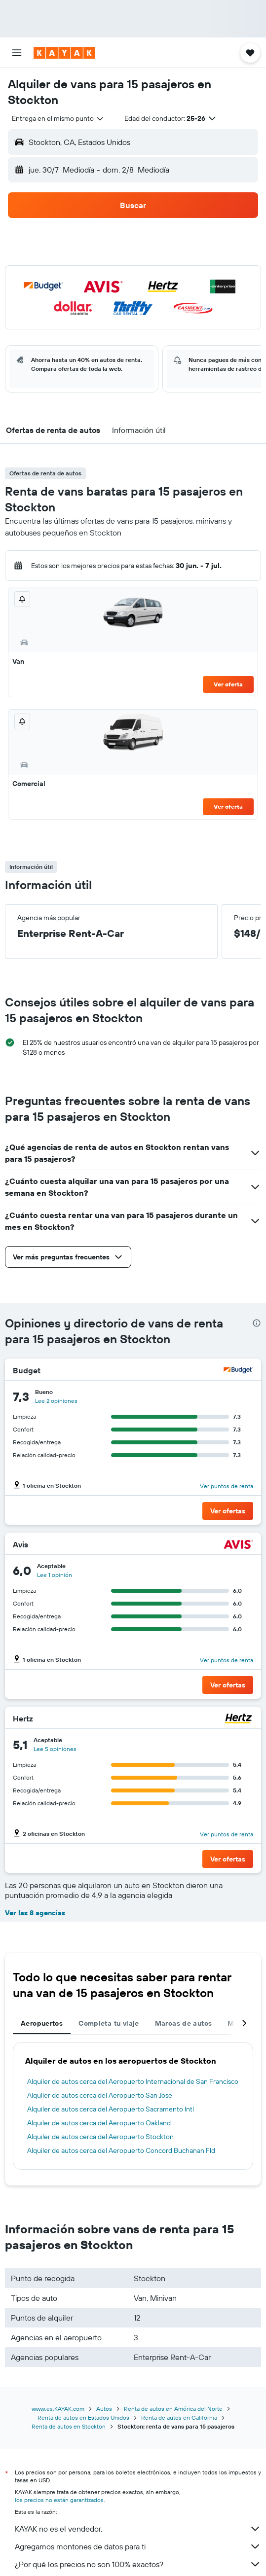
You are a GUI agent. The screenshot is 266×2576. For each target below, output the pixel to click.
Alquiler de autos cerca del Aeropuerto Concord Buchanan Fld (121, 2150)
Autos (104, 2408)
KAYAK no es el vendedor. (138, 2529)
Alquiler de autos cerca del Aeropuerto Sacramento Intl (110, 2109)
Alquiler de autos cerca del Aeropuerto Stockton (100, 2136)
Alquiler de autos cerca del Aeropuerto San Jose (99, 2095)
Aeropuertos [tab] (42, 2023)
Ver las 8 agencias (35, 1912)
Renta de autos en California (179, 2417)
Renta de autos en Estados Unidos (83, 2417)
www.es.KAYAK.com (58, 2408)
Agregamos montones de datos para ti (138, 2546)
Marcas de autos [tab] (183, 2023)
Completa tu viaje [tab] (108, 2023)
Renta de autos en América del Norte (173, 2408)
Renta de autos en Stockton (69, 2426)
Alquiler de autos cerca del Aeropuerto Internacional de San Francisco (132, 2081)
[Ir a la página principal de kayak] (64, 53)
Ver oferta (228, 684)
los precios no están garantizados (59, 2500)
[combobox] (58, 118)
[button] (17, 53)
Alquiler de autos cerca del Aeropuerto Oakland (99, 2122)
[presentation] (256, 1323)
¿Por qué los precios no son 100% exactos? (138, 2564)
